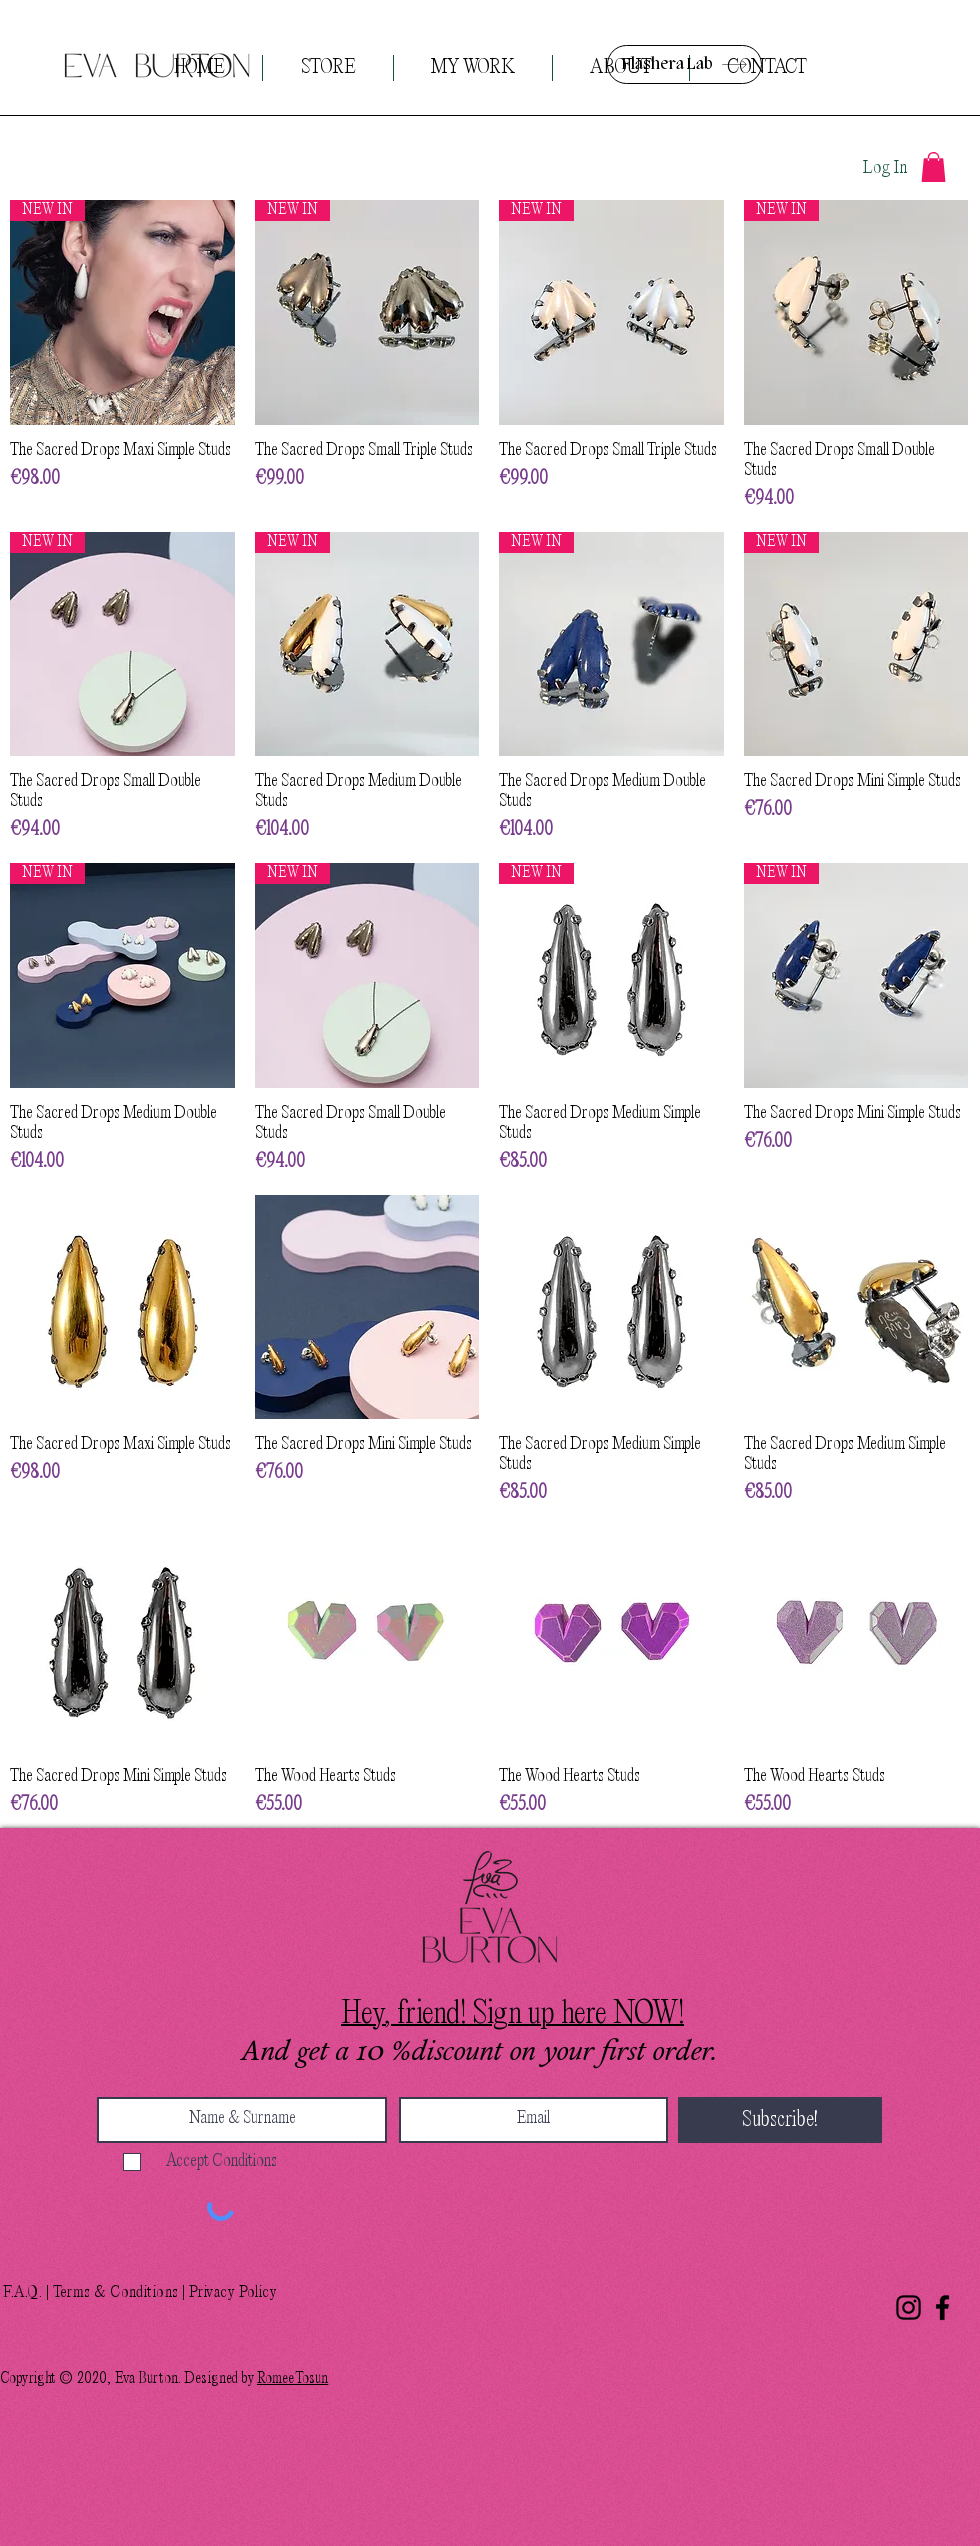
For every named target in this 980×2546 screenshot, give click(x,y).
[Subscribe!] (780, 2120)
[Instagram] (908, 2307)
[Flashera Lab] (684, 64)
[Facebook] (942, 2307)
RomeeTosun (292, 2379)
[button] (933, 167)
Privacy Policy (233, 2293)
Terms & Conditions (116, 2293)
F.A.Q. (23, 2293)
